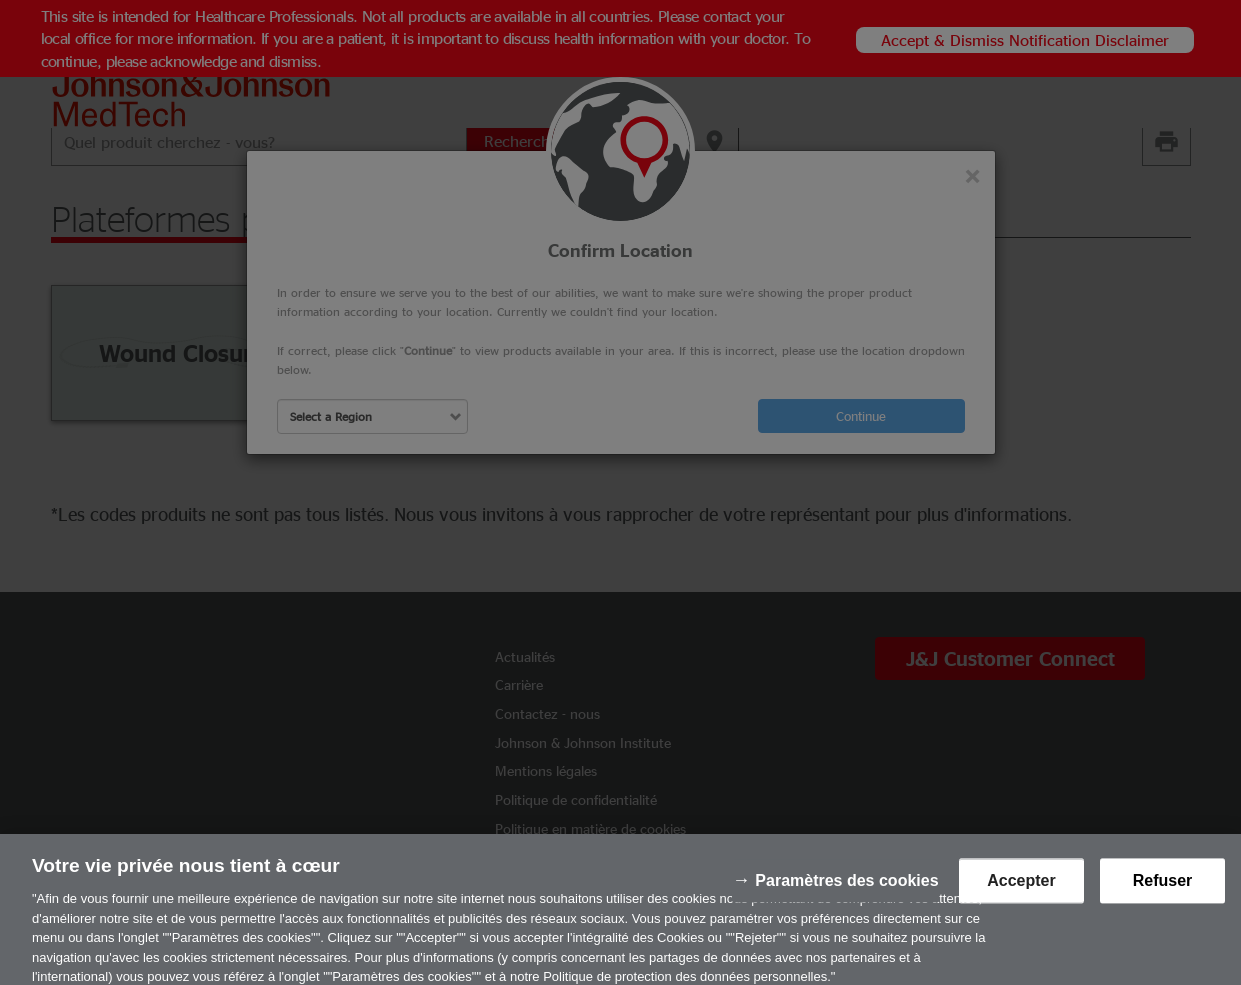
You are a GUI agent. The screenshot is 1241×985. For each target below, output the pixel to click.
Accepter (1021, 887)
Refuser (1163, 887)
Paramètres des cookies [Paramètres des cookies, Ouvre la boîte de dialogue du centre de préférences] (846, 887)
